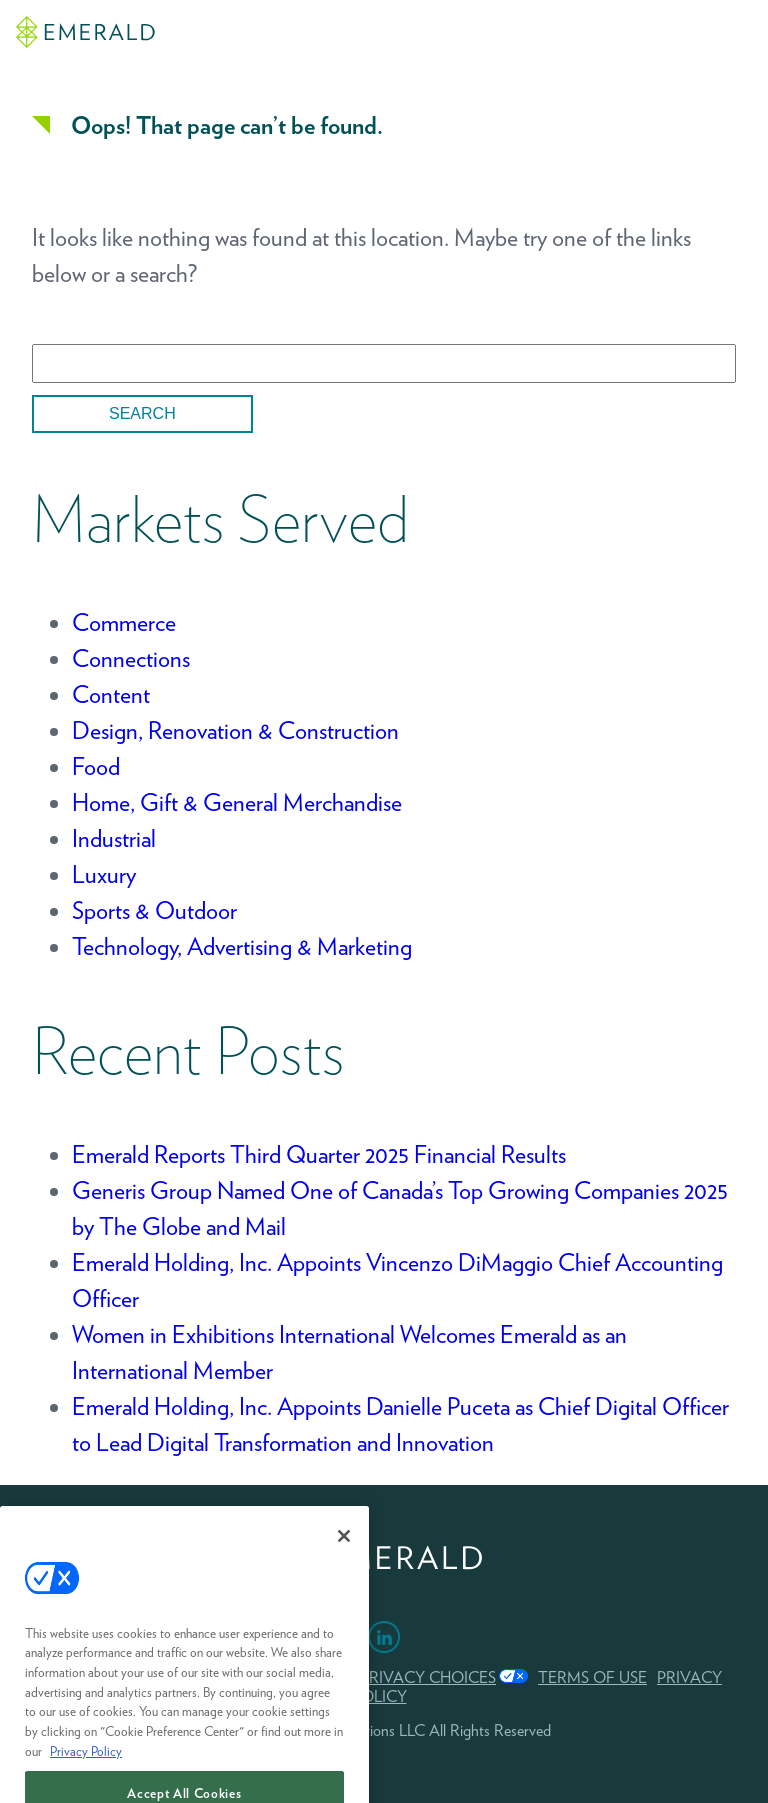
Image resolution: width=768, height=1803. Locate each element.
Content (111, 694)
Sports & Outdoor (154, 910)
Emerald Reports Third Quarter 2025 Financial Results (319, 1154)
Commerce (124, 622)
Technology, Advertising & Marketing (242, 946)
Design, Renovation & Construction (235, 730)
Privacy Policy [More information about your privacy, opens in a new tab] (86, 1767)
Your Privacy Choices (404, 1677)
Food (96, 766)
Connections (131, 658)
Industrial (114, 838)
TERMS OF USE (592, 1677)
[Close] (344, 1552)
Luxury (104, 874)
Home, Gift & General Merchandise (237, 802)
